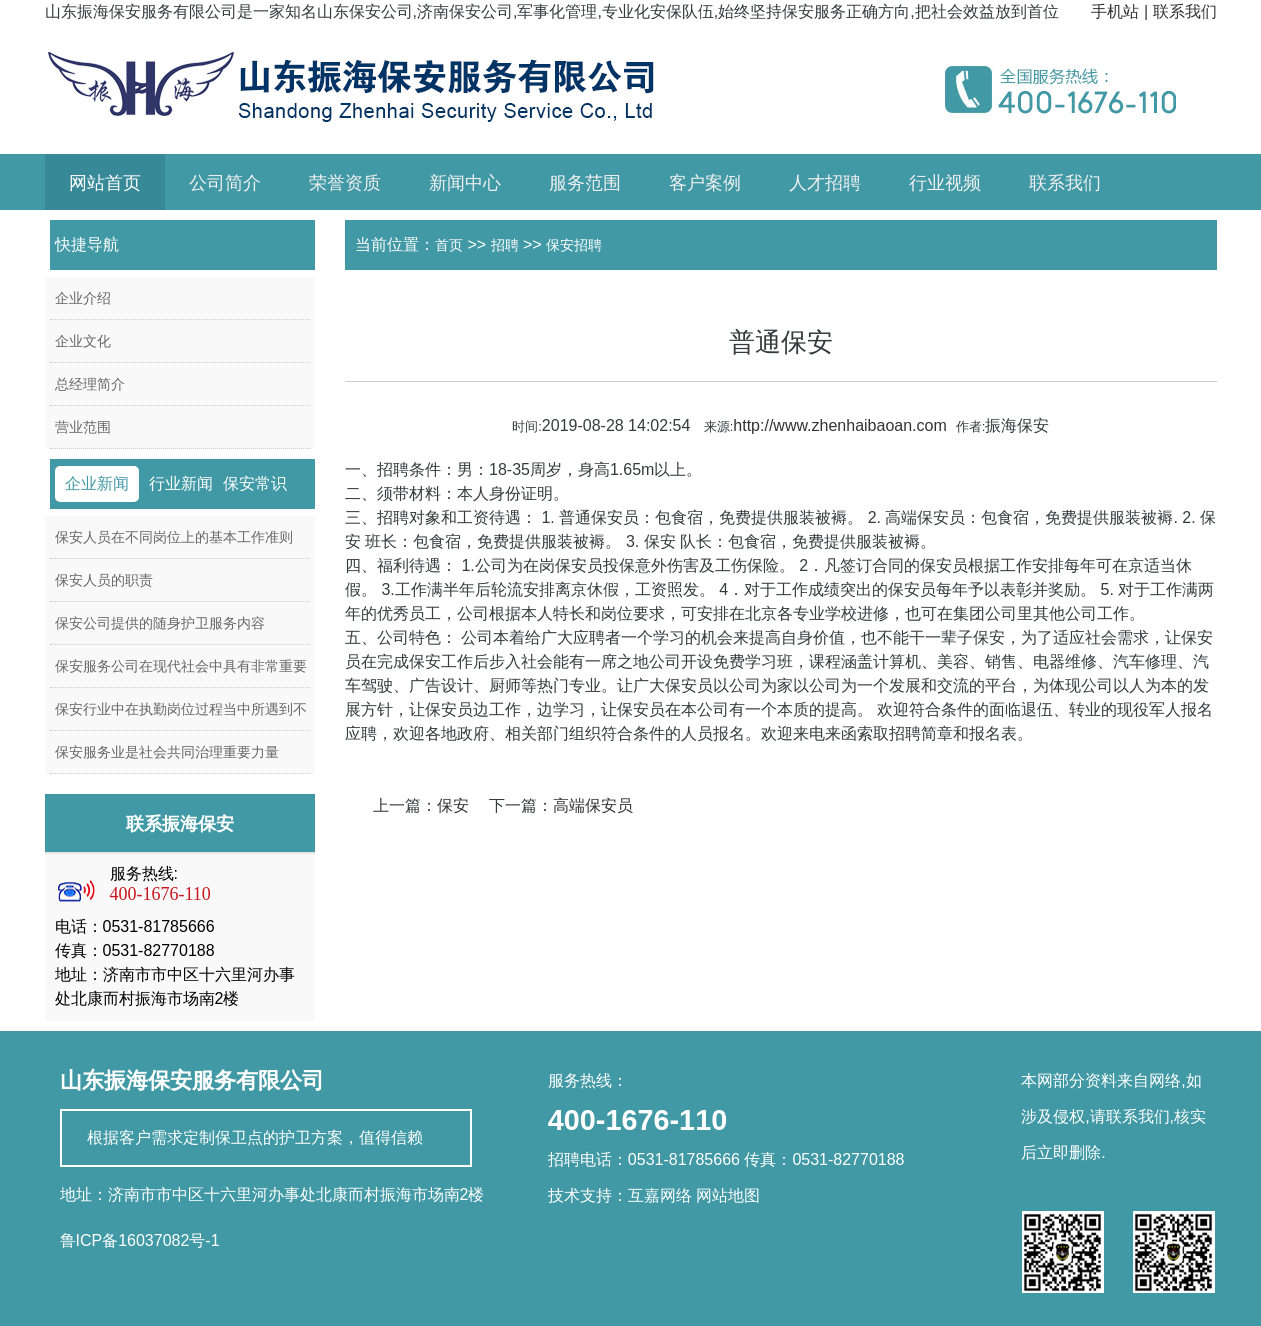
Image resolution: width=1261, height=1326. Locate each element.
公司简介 (225, 182)
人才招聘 (825, 182)
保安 (453, 805)
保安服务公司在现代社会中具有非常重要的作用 (181, 670)
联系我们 (1185, 11)
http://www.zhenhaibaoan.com (839, 425)
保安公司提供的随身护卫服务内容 (160, 623)
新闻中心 (465, 182)
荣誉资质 (345, 182)
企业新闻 (97, 483)
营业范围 (83, 427)
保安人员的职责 (104, 580)
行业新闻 (181, 483)
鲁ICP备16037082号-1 (140, 1240)
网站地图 (728, 1195)
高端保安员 (593, 805)
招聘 (505, 245)
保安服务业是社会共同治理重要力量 (167, 752)
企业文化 (83, 341)
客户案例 (705, 182)
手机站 (1115, 11)
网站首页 (105, 182)
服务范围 (585, 182)
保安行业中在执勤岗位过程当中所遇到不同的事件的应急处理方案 (181, 713)
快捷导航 (87, 244)
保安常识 (255, 483)
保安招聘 (574, 245)
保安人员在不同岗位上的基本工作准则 (174, 537)
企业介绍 (83, 298)
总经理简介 (90, 384)
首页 (449, 245)
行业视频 (945, 182)
